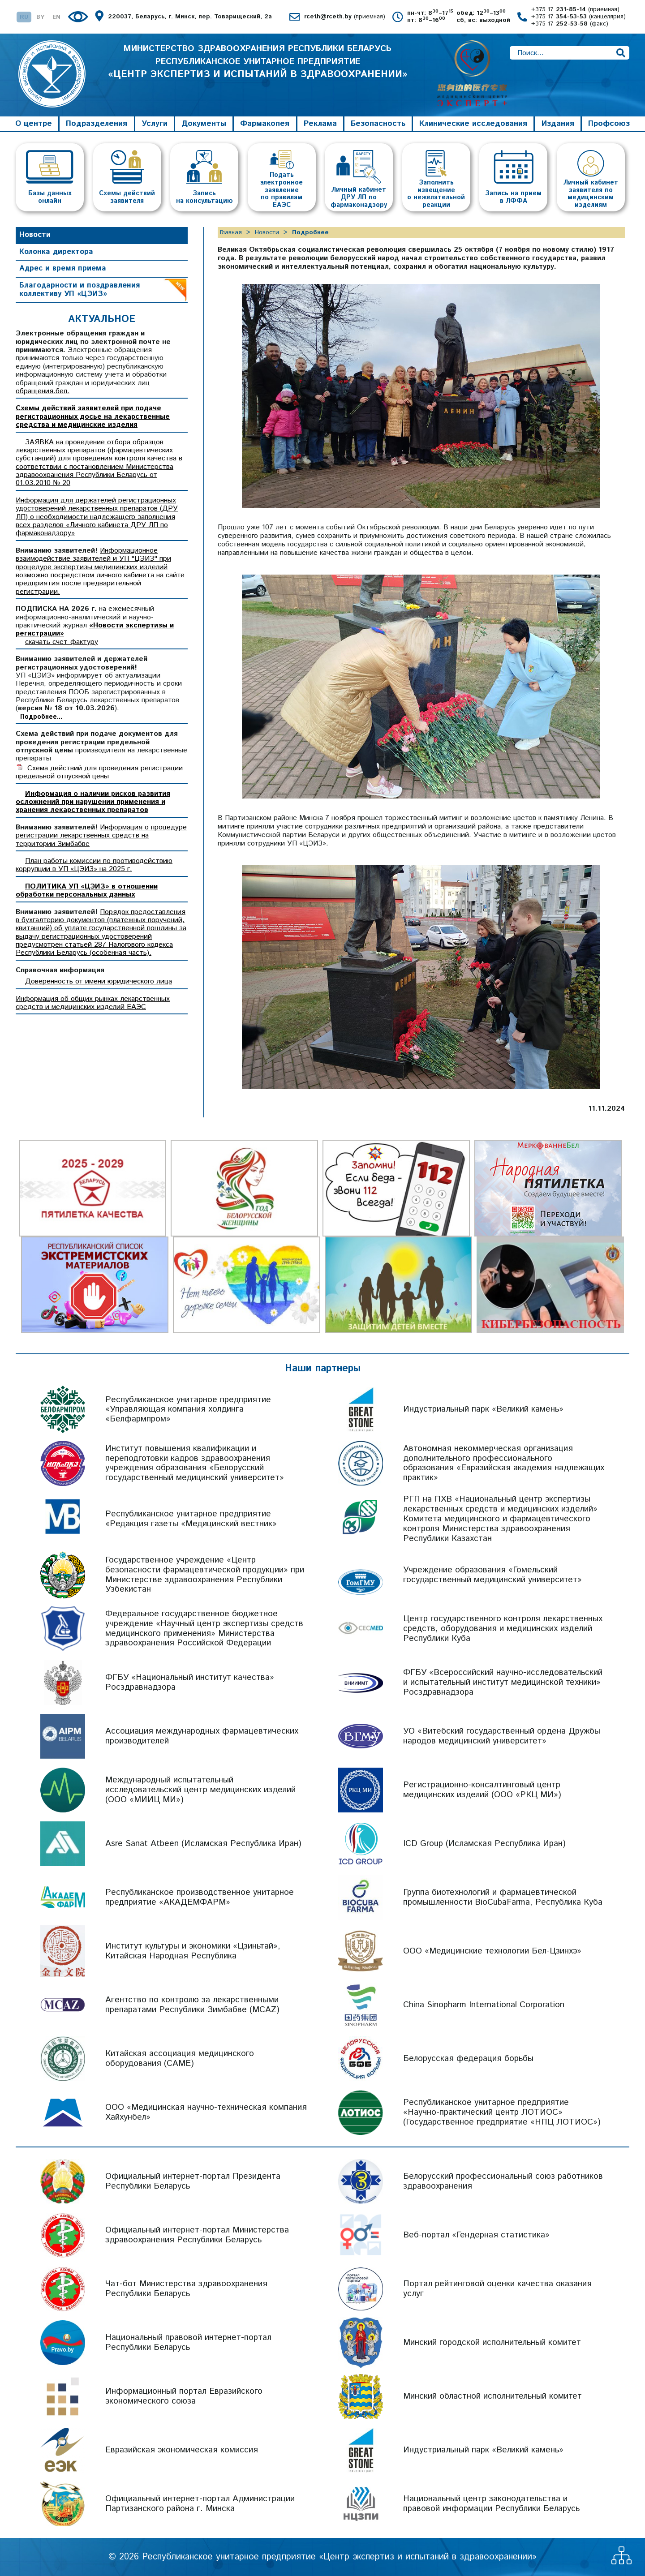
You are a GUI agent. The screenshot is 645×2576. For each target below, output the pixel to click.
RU (24, 17)
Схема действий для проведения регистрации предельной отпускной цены (99, 772)
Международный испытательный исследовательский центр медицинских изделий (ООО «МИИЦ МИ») (200, 1790)
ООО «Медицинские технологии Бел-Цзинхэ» (492, 1951)
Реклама (320, 123)
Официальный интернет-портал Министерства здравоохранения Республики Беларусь (197, 2235)
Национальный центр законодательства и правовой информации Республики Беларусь (491, 2504)
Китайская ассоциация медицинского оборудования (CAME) (179, 2058)
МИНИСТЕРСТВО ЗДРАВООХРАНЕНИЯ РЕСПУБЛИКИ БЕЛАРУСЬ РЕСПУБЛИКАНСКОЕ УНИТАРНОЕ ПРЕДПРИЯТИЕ (257, 63)
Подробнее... (41, 717)
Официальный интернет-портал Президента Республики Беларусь (192, 2181)
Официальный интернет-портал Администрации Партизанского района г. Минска (200, 2504)
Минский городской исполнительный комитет (492, 2342)
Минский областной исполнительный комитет (492, 2396)
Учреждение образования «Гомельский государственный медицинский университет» (492, 1575)
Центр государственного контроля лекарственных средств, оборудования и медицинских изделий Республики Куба (502, 1628)
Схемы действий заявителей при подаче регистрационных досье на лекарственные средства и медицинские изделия (93, 417)
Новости (35, 234)
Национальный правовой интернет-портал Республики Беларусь (188, 2342)
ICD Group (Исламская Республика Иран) (484, 1844)
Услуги (155, 123)
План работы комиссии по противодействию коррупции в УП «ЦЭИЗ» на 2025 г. (94, 865)
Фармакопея (264, 123)
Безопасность (378, 123)
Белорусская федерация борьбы (468, 2058)
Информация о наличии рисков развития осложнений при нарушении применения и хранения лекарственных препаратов (93, 802)
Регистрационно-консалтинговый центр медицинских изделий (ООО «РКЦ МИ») (482, 1790)
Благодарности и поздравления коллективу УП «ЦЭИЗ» (79, 290)
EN (56, 17)
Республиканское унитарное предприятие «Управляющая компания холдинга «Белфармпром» (188, 1409)
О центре (33, 123)
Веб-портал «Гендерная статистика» (476, 2235)
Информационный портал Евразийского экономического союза (183, 2396)
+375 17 (575, 9)
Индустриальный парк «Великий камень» (483, 1410)
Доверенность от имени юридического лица (98, 981)
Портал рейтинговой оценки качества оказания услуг (497, 2289)
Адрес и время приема (62, 268)
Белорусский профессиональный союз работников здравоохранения (503, 2181)
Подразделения (96, 123)
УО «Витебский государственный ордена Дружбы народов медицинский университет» (501, 1736)
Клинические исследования (473, 123)
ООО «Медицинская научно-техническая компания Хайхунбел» (206, 2112)
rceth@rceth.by (344, 17)
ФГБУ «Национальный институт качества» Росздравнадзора (189, 1682)
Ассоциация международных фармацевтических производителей (201, 1736)
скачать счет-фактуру (61, 642)
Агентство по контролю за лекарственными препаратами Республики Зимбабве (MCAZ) (192, 2005)
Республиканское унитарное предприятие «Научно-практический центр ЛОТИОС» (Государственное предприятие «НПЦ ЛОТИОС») (502, 2112)
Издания (558, 123)
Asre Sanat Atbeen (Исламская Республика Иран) (203, 1844)
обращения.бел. (42, 391)
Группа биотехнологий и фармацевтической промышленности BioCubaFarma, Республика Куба (502, 1897)
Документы (203, 123)
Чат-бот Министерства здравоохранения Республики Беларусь (186, 2289)
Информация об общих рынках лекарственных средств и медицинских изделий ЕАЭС (93, 1003)
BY (40, 17)
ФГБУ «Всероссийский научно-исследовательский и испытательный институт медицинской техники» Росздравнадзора (502, 1682)
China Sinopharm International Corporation (483, 2005)
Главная (231, 232)
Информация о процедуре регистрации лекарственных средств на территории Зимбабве (101, 835)
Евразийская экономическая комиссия (181, 2450)
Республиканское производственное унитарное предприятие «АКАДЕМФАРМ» (199, 1897)
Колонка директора (56, 251)
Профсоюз (609, 123)
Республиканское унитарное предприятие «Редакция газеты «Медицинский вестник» (191, 1519)
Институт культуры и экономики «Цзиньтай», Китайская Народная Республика (192, 1951)
